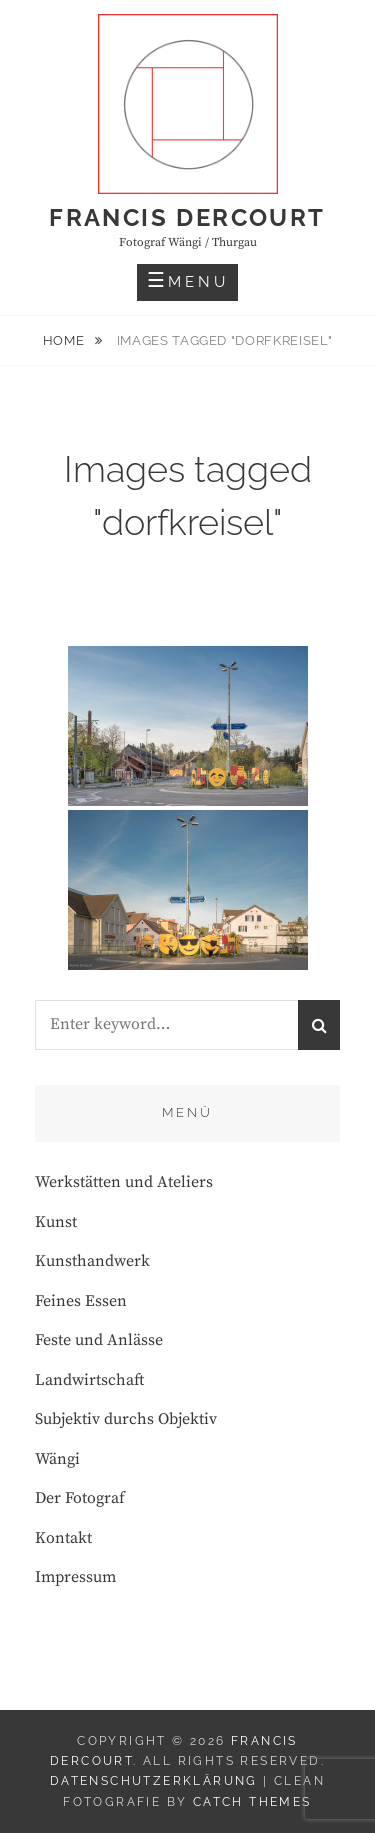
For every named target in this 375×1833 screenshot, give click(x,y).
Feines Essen (81, 1301)
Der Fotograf (80, 1498)
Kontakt (63, 1538)
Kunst (56, 1222)
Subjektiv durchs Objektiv (126, 1419)
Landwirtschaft (89, 1380)
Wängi (57, 1459)
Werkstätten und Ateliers (124, 1182)
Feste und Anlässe (99, 1340)
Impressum (75, 1577)
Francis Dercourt (187, 217)
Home (65, 340)
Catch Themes (252, 1802)
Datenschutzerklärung (154, 1781)
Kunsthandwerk (92, 1261)
